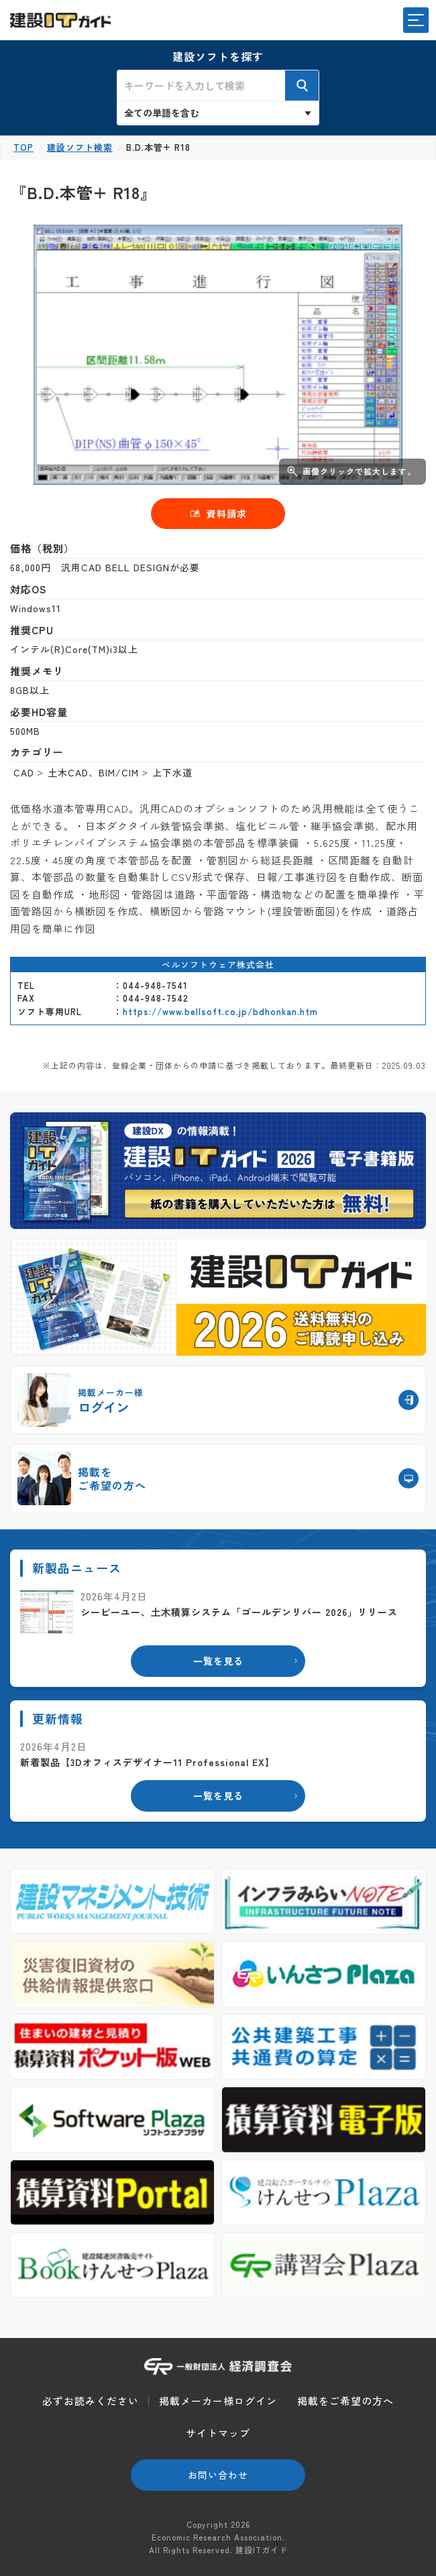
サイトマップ (218, 2433)
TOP (23, 147)
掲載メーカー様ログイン (218, 2401)
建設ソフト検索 (80, 147)
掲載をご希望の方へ (345, 2401)
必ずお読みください (90, 2401)
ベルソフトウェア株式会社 (218, 964)
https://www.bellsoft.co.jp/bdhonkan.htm (220, 1011)
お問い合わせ (218, 2474)
